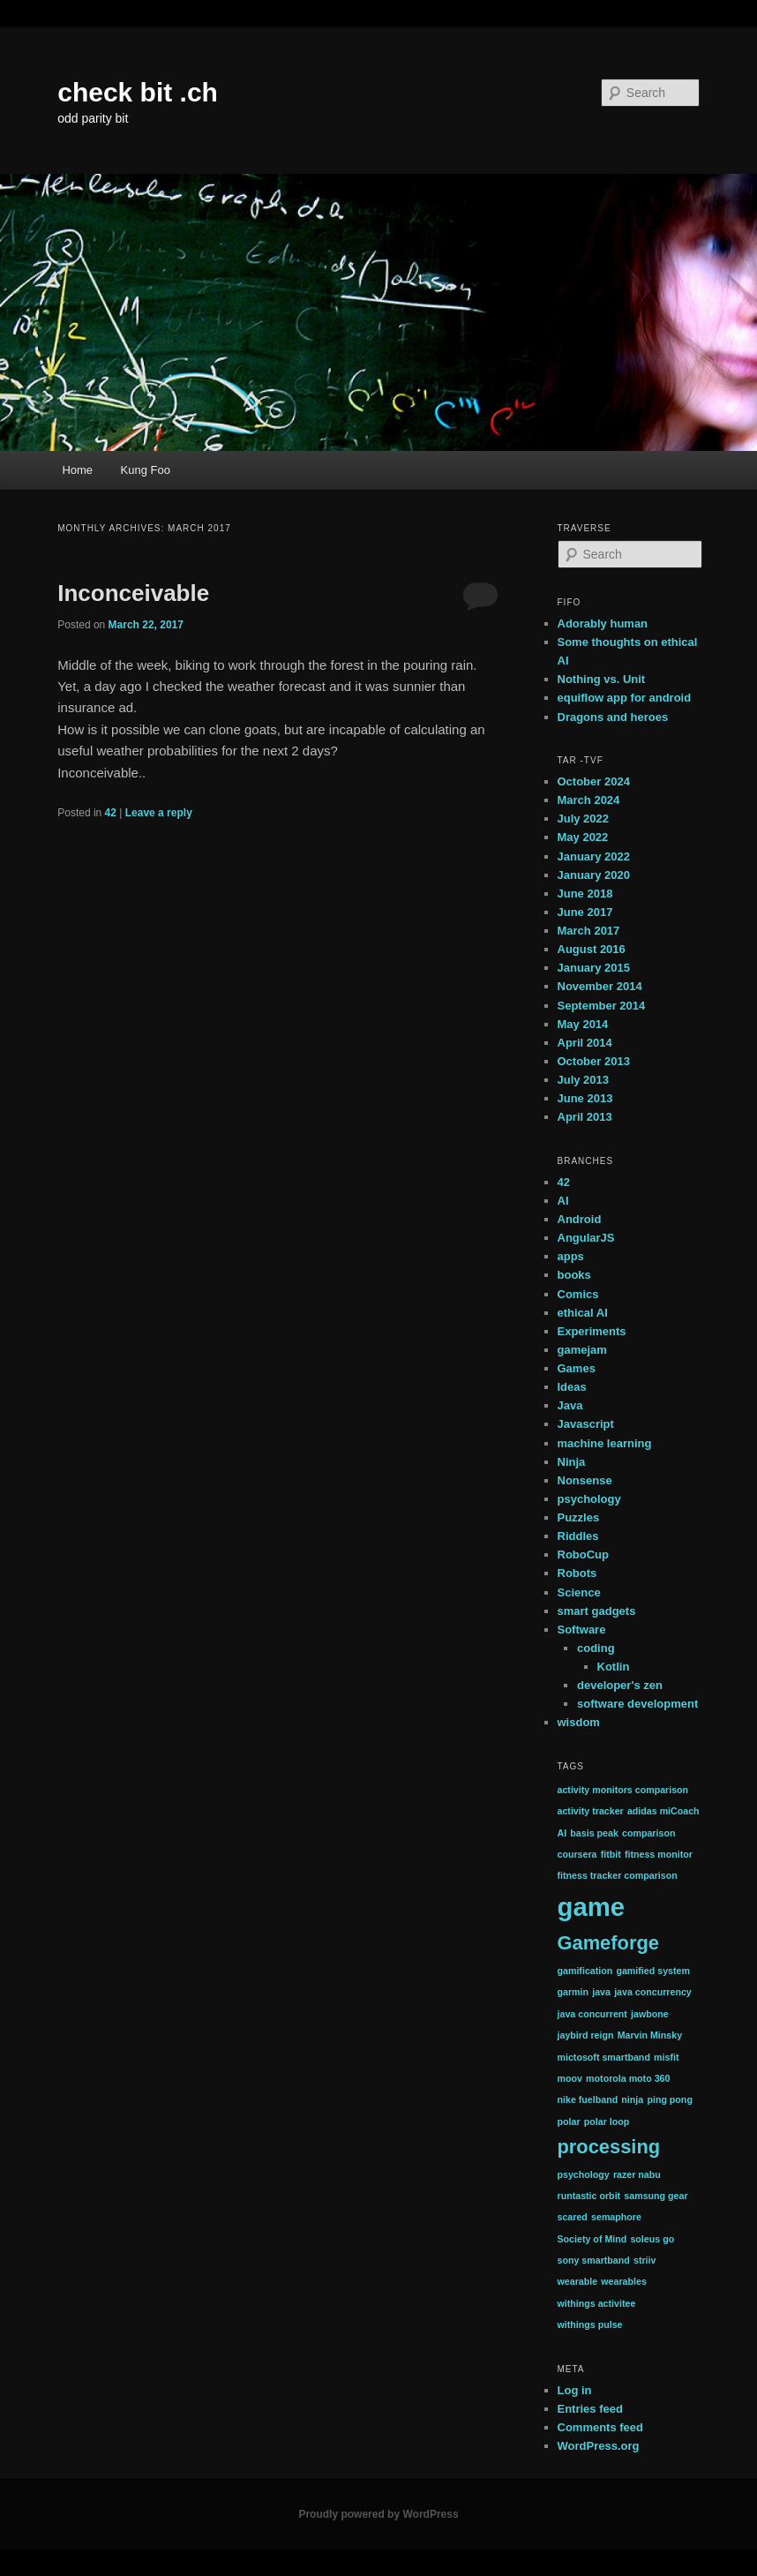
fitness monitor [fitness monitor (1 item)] (659, 1854)
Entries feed (590, 2408)
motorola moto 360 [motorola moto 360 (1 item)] (628, 2078)
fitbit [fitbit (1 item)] (611, 1854)
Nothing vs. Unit (602, 679)
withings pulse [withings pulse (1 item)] (590, 2324)
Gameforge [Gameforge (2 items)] (608, 1943)
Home (77, 470)
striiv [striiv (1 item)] (644, 2260)
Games (577, 1368)
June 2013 (585, 1098)
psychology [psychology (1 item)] (584, 2174)
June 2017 (585, 912)
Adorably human (603, 623)
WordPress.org (599, 2445)
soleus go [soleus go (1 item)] (652, 2239)
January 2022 (594, 856)
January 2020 (594, 875)
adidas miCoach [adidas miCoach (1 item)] (663, 1811)
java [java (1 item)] (601, 1991)
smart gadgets (597, 1611)
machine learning (605, 1443)
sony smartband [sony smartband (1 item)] (594, 2260)
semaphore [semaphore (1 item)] (616, 2217)
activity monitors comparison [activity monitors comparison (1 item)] (623, 1789)
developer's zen (620, 1685)
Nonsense (585, 1480)
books (574, 1274)
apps (571, 1256)
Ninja (572, 1461)
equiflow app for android (625, 697)
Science (579, 1592)
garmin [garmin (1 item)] (573, 1991)
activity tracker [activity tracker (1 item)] (591, 1811)
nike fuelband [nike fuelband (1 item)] (588, 2099)
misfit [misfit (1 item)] (666, 2057)
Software (582, 1629)
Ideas (572, 1386)
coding (596, 1648)
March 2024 (589, 800)
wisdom (579, 1722)
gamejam (582, 1349)
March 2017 (589, 930)
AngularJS (586, 1237)
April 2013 (585, 1116)
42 (110, 813)
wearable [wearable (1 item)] (578, 2281)
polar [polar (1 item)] (569, 2121)
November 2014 (600, 986)
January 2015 (594, 967)
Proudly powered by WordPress (378, 2514)
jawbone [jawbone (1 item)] (650, 2014)
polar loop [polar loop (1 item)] (607, 2121)
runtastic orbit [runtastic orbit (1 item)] (589, 2195)
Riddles (578, 1536)
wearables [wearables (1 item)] (624, 2281)
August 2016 (592, 949)
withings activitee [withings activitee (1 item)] (597, 2303)
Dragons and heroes (613, 717)
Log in (575, 2390)
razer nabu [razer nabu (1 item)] (637, 2174)
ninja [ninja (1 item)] (632, 2099)
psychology (589, 1499)
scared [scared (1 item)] (573, 2217)
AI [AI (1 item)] (562, 1833)
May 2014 (583, 1024)
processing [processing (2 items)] (609, 2147)
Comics (578, 1294)
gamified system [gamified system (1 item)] (653, 1970)
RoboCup (583, 1554)
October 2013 (594, 1061)
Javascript (586, 1424)
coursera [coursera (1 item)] (577, 1854)
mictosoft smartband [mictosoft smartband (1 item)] (604, 2057)
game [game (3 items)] (592, 1906)
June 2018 (585, 893)
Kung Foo (145, 470)
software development (637, 1703)
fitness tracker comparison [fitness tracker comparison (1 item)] (618, 1875)
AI (563, 1200)
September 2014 (602, 1005)
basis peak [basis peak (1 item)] (594, 1833)
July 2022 (584, 818)
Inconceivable (133, 593)
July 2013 (584, 1079)
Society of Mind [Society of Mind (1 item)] (592, 2239)
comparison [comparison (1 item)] (648, 1833)
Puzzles (579, 1517)
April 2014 (585, 1042)
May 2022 (583, 837)
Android (580, 1219)
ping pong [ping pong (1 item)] (670, 2099)
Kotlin (613, 1666)
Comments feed (601, 2427)
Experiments (592, 1331)
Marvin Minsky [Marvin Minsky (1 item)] (650, 2035)
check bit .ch (137, 92)
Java (570, 1405)
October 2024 (594, 781)
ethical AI (583, 1312)
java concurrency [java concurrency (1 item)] (653, 1991)
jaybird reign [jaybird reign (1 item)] (586, 2035)
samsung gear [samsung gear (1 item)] (655, 2195)
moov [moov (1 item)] (570, 2078)
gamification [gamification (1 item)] (585, 1970)
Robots (577, 1573)
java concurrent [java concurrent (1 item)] (592, 2014)
